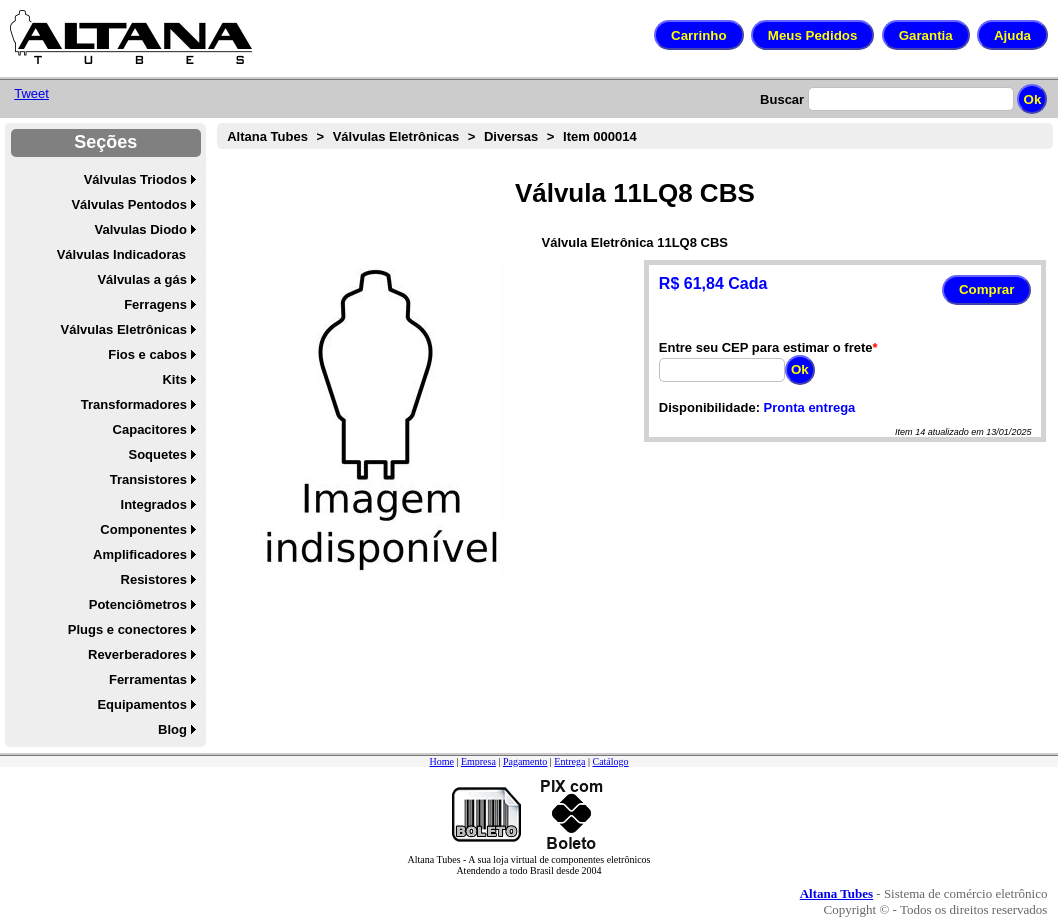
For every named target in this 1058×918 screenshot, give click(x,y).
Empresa (478, 761)
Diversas (511, 136)
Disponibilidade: (709, 407)
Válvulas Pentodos (129, 204)
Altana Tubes (267, 136)
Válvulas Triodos (135, 179)
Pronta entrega (810, 407)
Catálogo (610, 761)
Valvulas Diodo (141, 229)
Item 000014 (600, 136)
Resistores (154, 579)
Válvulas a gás (142, 279)
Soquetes (157, 454)
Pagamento (525, 761)
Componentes (143, 529)
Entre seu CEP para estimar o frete (766, 347)
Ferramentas (148, 679)
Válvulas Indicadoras (121, 254)
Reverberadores (137, 654)
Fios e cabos (147, 354)
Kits (174, 379)
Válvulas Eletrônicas (124, 329)
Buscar (782, 99)
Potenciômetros (138, 604)
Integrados (154, 504)
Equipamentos (142, 704)
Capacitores (150, 429)
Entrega (569, 761)
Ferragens (155, 304)
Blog (172, 729)
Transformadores (134, 404)
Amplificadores (140, 554)
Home (441, 761)
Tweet (31, 93)
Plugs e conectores (127, 629)
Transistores (148, 479)
